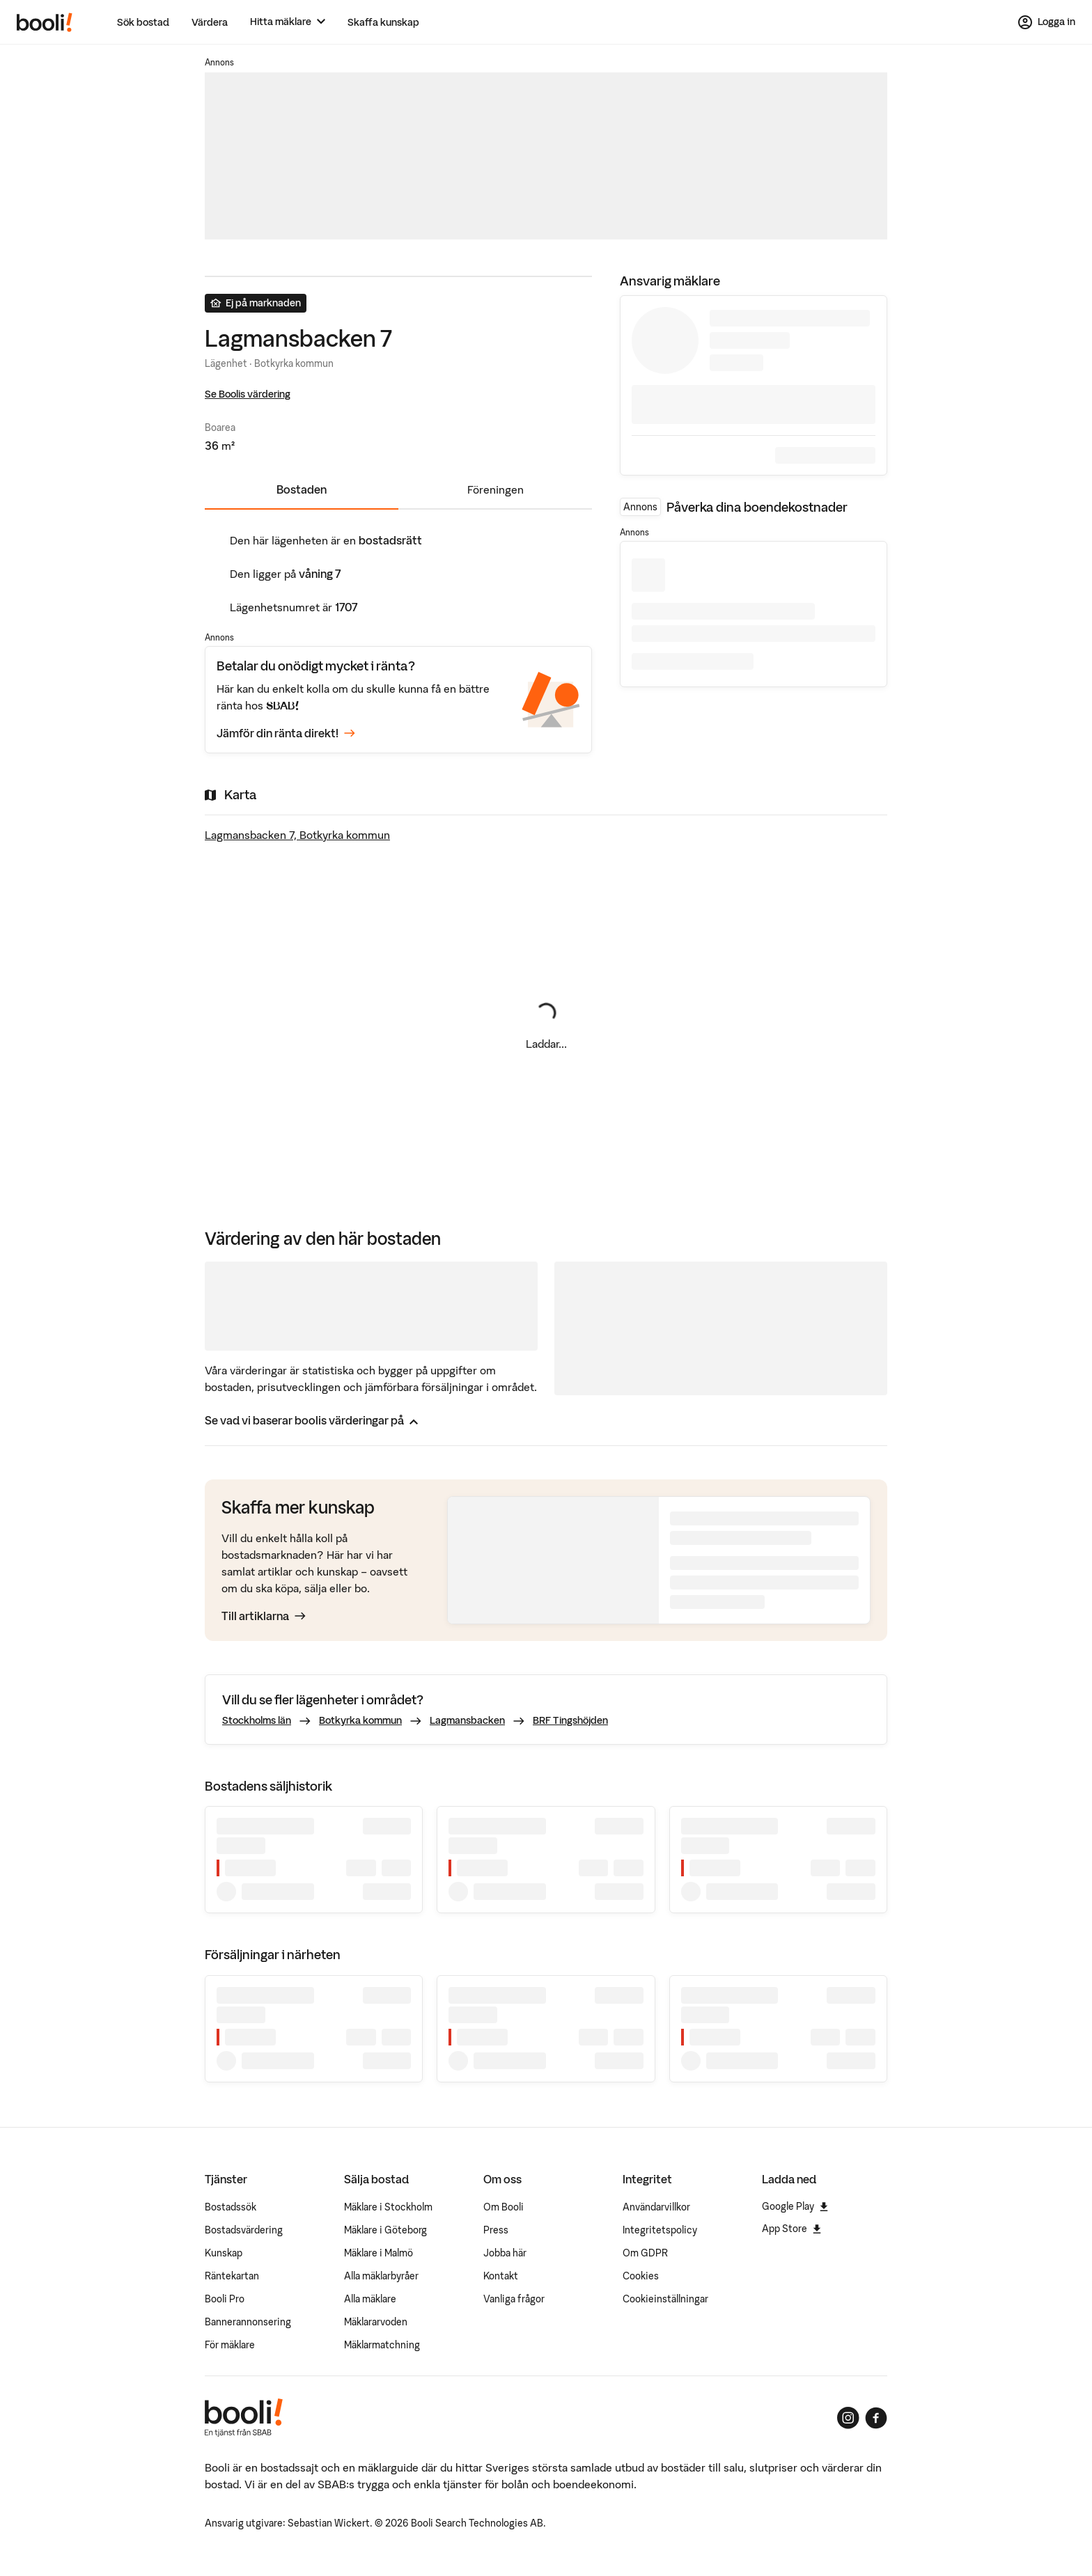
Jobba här (504, 2253)
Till (263, 1616)
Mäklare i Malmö (378, 2253)
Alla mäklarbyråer (381, 2276)
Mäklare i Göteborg (385, 2230)
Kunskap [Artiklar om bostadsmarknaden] (223, 2253)
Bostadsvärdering (244, 2230)
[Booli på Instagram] (848, 2418)
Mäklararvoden (375, 2322)
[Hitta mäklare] (287, 22)
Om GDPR (645, 2253)
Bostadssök (230, 2207)
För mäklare (230, 2345)
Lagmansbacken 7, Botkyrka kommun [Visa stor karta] (297, 835)
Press (495, 2230)
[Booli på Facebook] (876, 2418)
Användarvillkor (656, 2207)
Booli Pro (224, 2299)
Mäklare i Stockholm (388, 2207)
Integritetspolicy (660, 2230)
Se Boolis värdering (247, 394)
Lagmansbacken (467, 1720)
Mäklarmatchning (382, 2345)
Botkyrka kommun (360, 1720)
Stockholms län (256, 1720)
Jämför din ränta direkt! (286, 733)
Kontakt (500, 2276)
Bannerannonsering (248, 2322)
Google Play (795, 2206)
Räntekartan (232, 2276)
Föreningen (495, 489)
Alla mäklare (370, 2299)
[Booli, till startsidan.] (44, 22)
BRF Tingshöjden (570, 1720)
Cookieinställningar (665, 2299)
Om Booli (503, 2207)
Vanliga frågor (514, 2299)
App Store (791, 2228)
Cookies (641, 2276)
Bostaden (301, 489)
